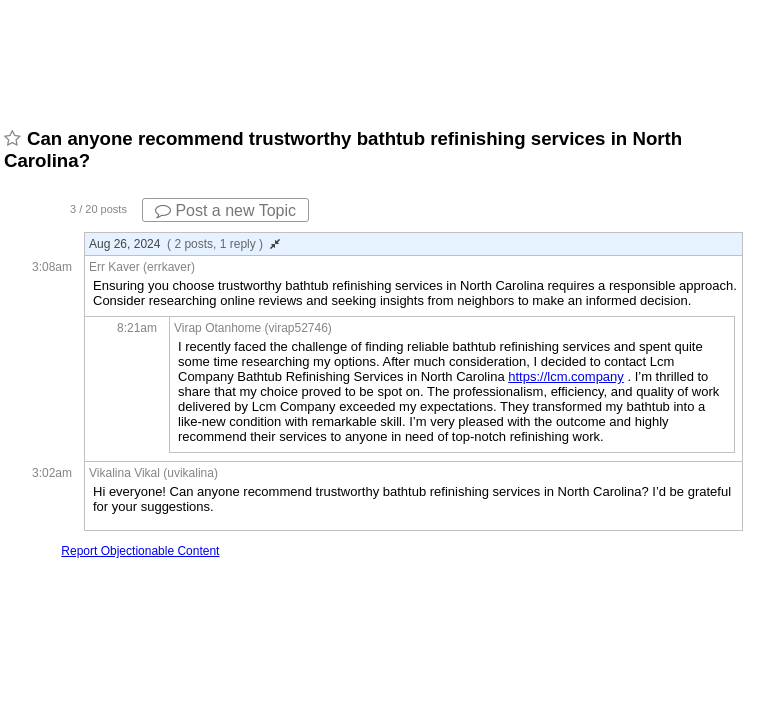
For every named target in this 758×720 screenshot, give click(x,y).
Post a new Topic (225, 210)
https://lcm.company (566, 376)
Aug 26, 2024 (184, 244)
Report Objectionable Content (140, 551)
